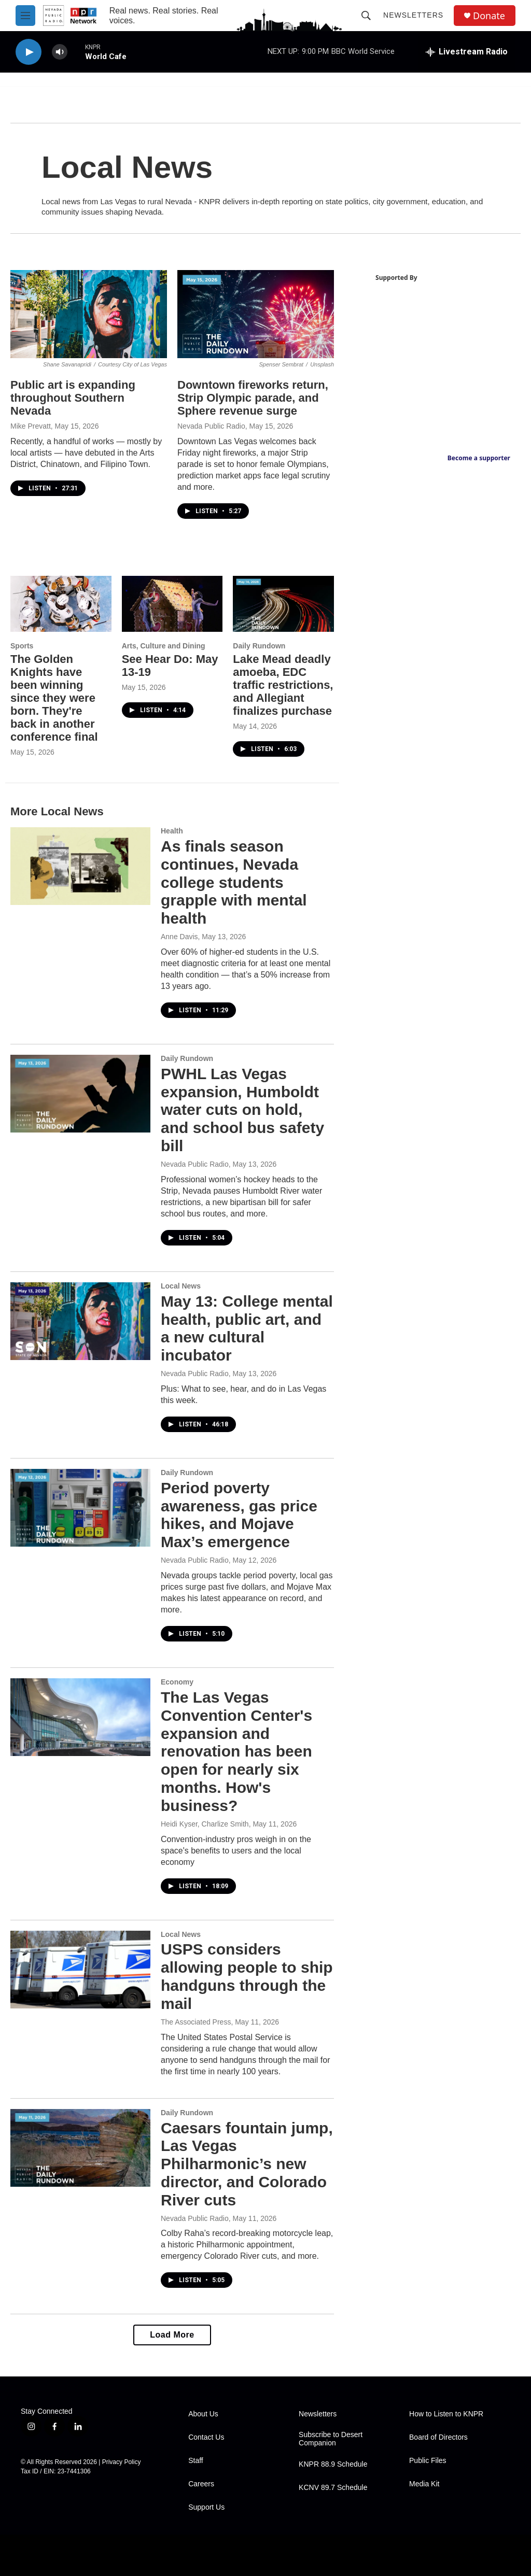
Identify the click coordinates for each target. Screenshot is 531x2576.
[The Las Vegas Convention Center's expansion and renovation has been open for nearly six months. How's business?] (80, 1717)
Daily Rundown (259, 646)
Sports (21, 646)
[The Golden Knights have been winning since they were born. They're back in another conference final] (60, 604)
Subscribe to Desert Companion (330, 2439)
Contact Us (206, 2437)
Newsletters (413, 15)
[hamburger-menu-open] (25, 15)
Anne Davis (179, 936)
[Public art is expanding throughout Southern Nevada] (88, 314)
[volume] (59, 52)
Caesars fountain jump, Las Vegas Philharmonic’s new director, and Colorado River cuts (247, 2164)
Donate (489, 15)
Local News (181, 1286)
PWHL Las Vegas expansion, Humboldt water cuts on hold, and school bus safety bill (242, 1109)
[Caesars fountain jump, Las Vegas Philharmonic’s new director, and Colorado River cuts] (80, 2148)
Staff (195, 2461)
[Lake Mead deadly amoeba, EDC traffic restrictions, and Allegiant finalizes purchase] (283, 604)
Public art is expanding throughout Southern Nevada (72, 397)
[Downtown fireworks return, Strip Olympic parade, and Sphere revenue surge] (255, 314)
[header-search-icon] (366, 15)
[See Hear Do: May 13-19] (172, 604)
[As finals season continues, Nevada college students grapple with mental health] (80, 866)
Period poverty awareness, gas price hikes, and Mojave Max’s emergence (239, 1514)
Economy (177, 1682)
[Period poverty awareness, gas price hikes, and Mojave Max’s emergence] (80, 1508)
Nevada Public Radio (211, 426)
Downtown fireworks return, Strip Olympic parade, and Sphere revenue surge (252, 397)
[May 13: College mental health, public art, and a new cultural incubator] (80, 1321)
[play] (28, 52)
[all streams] (466, 52)
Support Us (206, 2507)
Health (172, 831)
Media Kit (424, 2484)
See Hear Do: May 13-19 (170, 665)
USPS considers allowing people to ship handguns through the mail (247, 1976)
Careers (201, 2484)
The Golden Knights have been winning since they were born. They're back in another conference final (54, 698)
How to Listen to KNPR (446, 2414)
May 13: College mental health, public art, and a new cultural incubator (247, 1328)
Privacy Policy (121, 2462)
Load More (172, 2334)
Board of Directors (438, 2437)
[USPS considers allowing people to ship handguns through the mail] (80, 1969)
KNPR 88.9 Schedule (333, 2464)
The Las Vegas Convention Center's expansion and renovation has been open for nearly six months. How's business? (236, 1751)
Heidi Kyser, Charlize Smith (205, 1824)
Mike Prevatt (30, 426)
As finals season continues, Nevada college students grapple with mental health (234, 882)
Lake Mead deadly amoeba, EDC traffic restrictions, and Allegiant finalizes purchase (283, 685)
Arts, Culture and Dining (163, 646)
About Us (203, 2414)
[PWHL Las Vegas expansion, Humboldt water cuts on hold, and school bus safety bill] (80, 1094)
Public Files (427, 2461)
